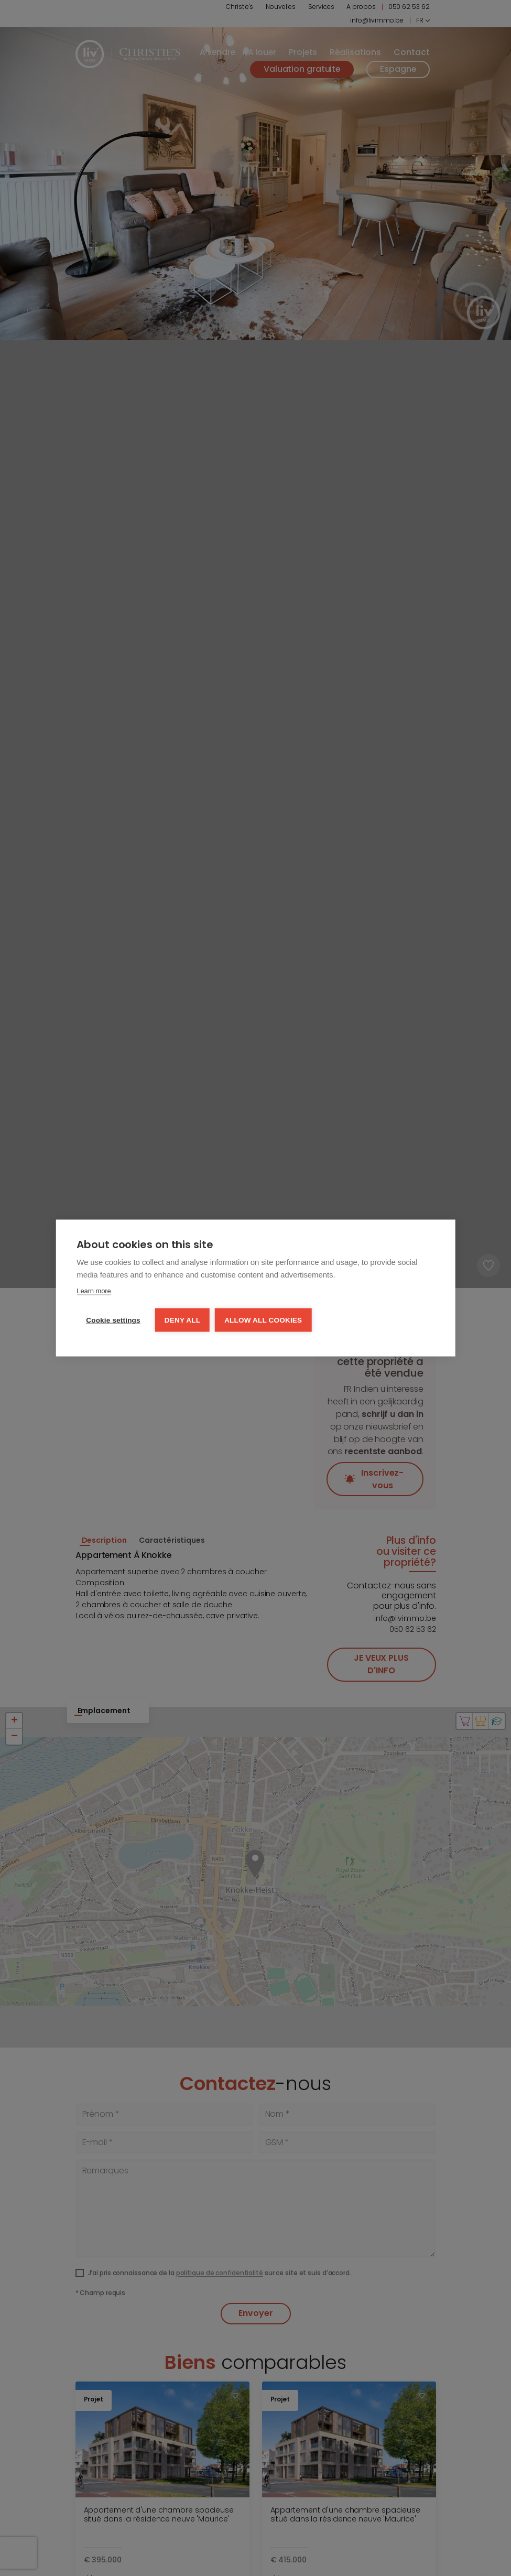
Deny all (182, 1320)
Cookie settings (113, 1320)
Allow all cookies (263, 1320)
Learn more (94, 1291)
